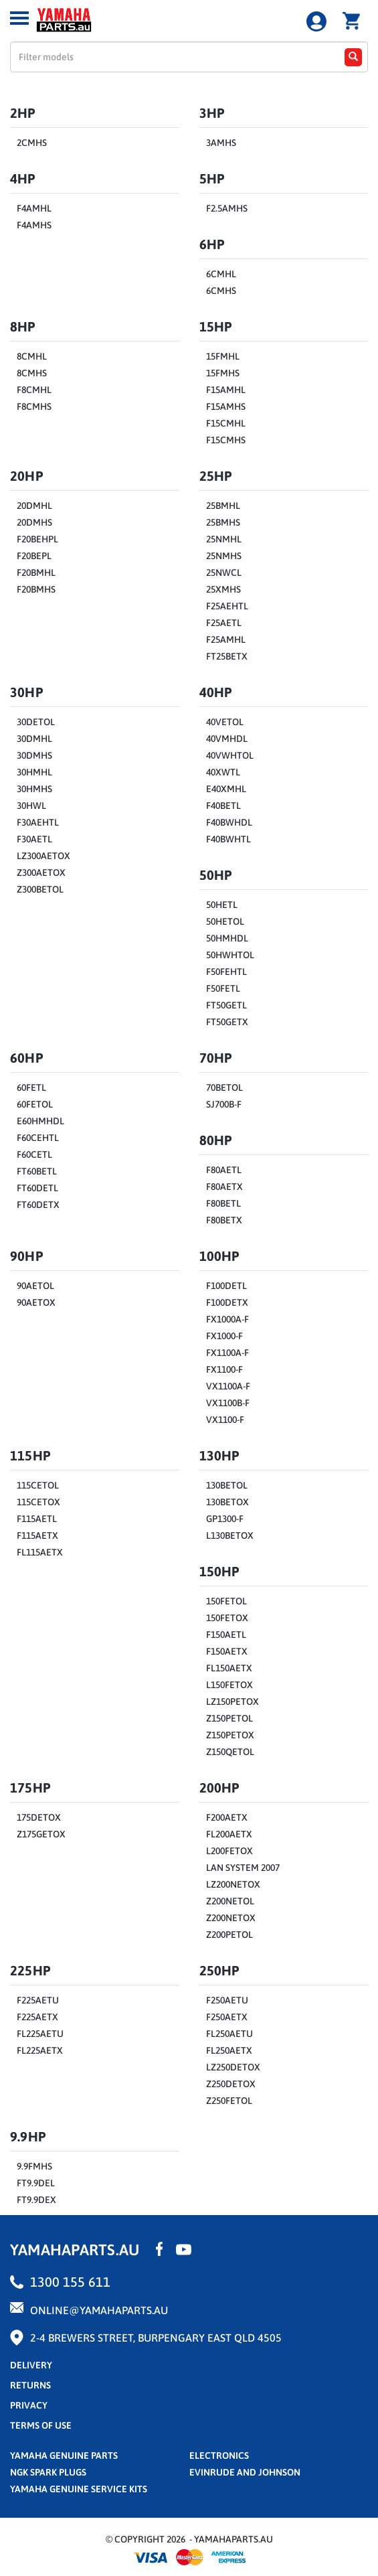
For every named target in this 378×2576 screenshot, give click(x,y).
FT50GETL (226, 1005)
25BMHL (223, 505)
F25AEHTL (227, 606)
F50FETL (223, 988)
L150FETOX (229, 1684)
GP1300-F (225, 1518)
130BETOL (227, 1485)
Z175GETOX (41, 1834)
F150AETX (227, 1651)
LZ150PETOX (232, 1701)
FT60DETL (37, 1188)
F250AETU (227, 2000)
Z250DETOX (231, 2083)
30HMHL (34, 772)
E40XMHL (226, 788)
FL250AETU (229, 2033)
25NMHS (224, 555)
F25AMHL (226, 639)
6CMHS (221, 290)
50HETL (222, 904)
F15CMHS (226, 440)
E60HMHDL (40, 1121)
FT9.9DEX (36, 2199)
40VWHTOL (230, 755)
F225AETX (37, 2017)
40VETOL (225, 721)
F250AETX (227, 2017)
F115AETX (37, 1535)
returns (30, 2385)
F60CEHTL (38, 1137)
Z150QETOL (230, 1751)
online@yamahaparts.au (99, 2310)
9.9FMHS (34, 2166)
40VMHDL (227, 738)
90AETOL (35, 1285)
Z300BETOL (40, 889)
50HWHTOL (230, 955)
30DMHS (34, 755)
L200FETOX (229, 1850)
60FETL (31, 1087)
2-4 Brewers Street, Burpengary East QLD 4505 (156, 2338)
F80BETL (223, 1203)
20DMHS (34, 522)
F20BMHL (36, 572)
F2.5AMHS (227, 208)
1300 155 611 (70, 2281)
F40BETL (223, 805)
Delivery (31, 2365)
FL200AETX (229, 1834)
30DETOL (36, 721)
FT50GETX (227, 1021)
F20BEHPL (37, 539)
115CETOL (38, 1485)
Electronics (219, 2455)
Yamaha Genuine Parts (64, 2455)
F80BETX (224, 1220)
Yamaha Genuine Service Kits (78, 2489)
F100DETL (226, 1285)
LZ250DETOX (233, 2067)
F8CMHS (34, 406)
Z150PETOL (229, 1718)
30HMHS (34, 788)
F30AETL (34, 839)
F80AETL (224, 1169)
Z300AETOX (41, 872)
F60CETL (34, 1154)
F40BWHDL (229, 822)
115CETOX (38, 1502)
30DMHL (34, 738)
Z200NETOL (230, 1901)
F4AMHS (34, 225)
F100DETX (227, 1302)
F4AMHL (34, 208)
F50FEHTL (226, 971)
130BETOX (227, 1502)
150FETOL (226, 1601)
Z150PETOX (230, 1735)
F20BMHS (36, 589)
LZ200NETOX (233, 1884)
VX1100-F (225, 1419)
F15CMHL (226, 423)
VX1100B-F (228, 1402)
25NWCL (224, 572)
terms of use (41, 2425)
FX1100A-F (227, 1352)
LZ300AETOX (43, 855)
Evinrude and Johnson (244, 2472)
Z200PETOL (229, 1934)
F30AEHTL (38, 822)
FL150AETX (229, 1668)
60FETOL (35, 1104)
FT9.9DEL (36, 2183)
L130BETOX (230, 1535)
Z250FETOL (229, 2100)
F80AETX (224, 1186)
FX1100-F (224, 1369)
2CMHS (32, 142)
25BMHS (223, 522)
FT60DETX (38, 1204)
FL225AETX (40, 2050)
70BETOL (224, 1087)
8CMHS (32, 373)
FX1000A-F (227, 1319)
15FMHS (223, 373)
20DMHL (34, 505)
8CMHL (32, 356)
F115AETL (37, 1518)
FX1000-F (224, 1336)
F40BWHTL (228, 839)
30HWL (31, 805)
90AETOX (36, 1302)
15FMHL (223, 356)
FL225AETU (40, 2033)
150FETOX (227, 1617)
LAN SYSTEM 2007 (243, 1867)
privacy (29, 2405)
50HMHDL (227, 938)
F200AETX (227, 1817)
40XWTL (223, 772)
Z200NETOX (231, 1917)
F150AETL (226, 1634)
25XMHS (223, 589)
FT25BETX (227, 656)
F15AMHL (226, 389)
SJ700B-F (224, 1104)
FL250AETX (229, 2050)
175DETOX (39, 1817)
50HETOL (225, 921)
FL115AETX (40, 1552)
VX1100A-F (228, 1386)
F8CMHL (34, 389)
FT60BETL (37, 1171)
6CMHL (221, 274)
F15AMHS (226, 406)
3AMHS (221, 142)
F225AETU (38, 2000)
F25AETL (224, 622)
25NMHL (224, 539)
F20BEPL (34, 555)
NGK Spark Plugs (48, 2472)
